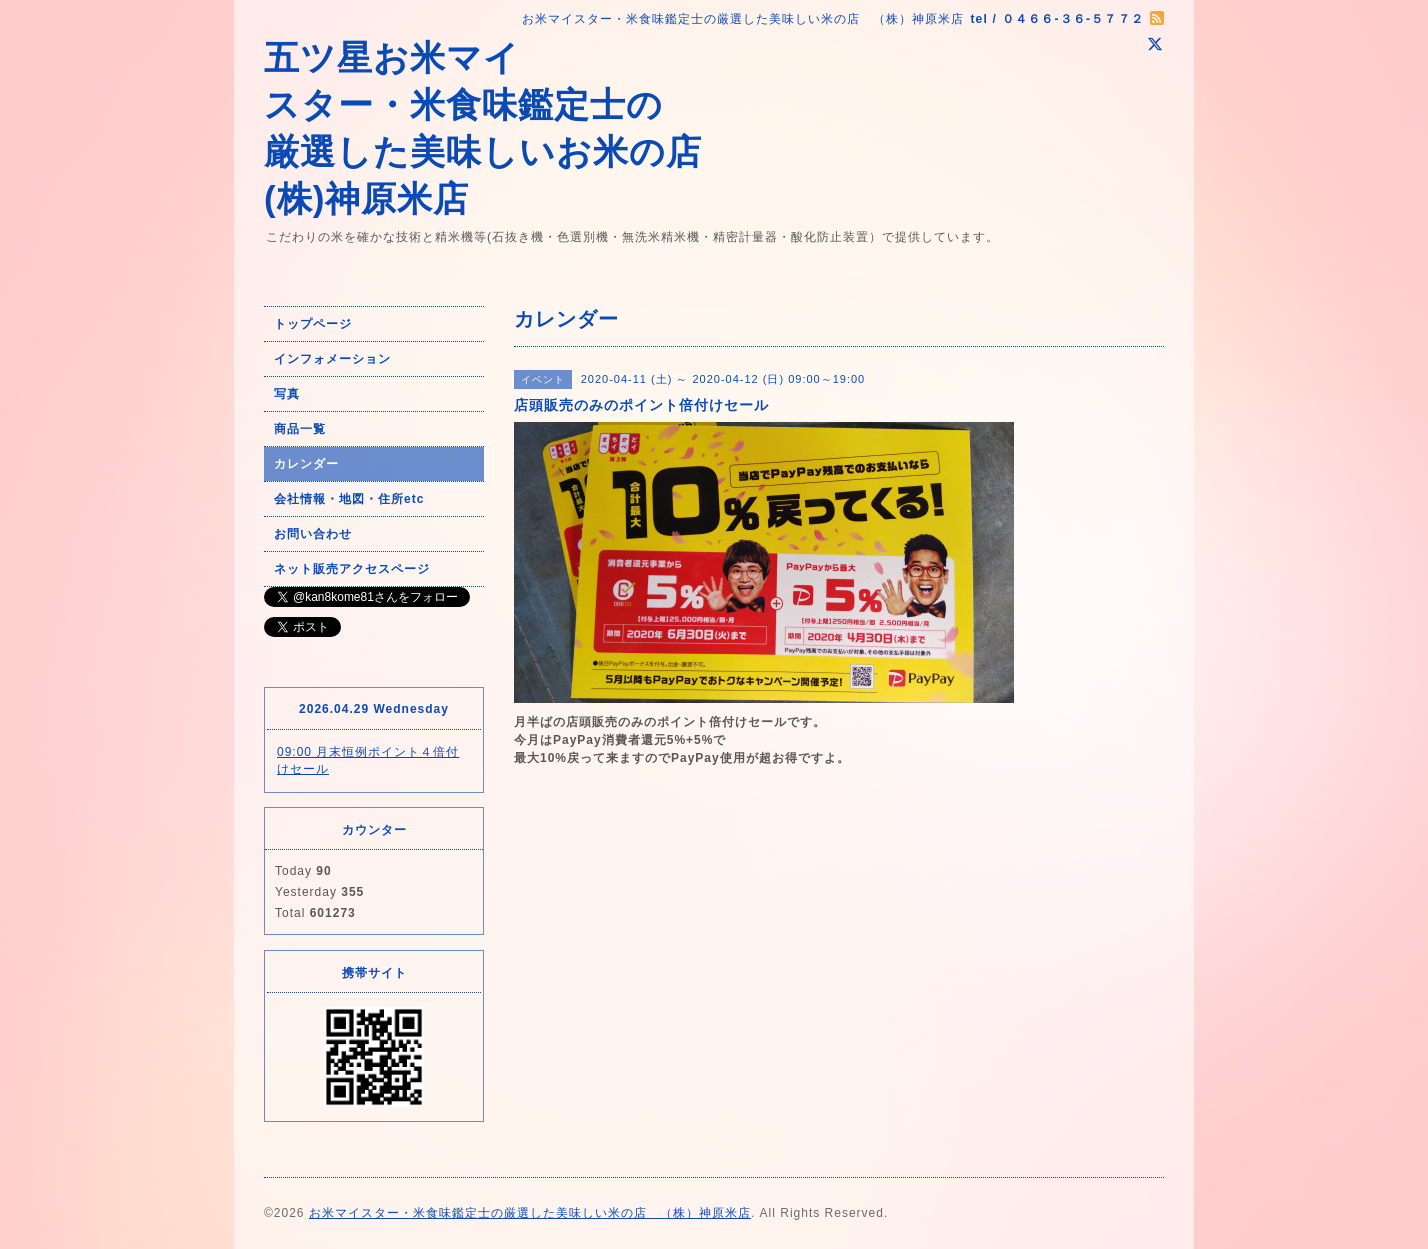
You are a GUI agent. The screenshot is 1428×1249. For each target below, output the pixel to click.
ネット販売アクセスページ (352, 569)
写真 (287, 394)
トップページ (313, 324)
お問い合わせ (313, 534)
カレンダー (306, 464)
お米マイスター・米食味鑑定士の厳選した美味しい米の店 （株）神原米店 (530, 1213)
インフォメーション (332, 359)
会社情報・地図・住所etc (349, 499)
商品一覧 (300, 429)
